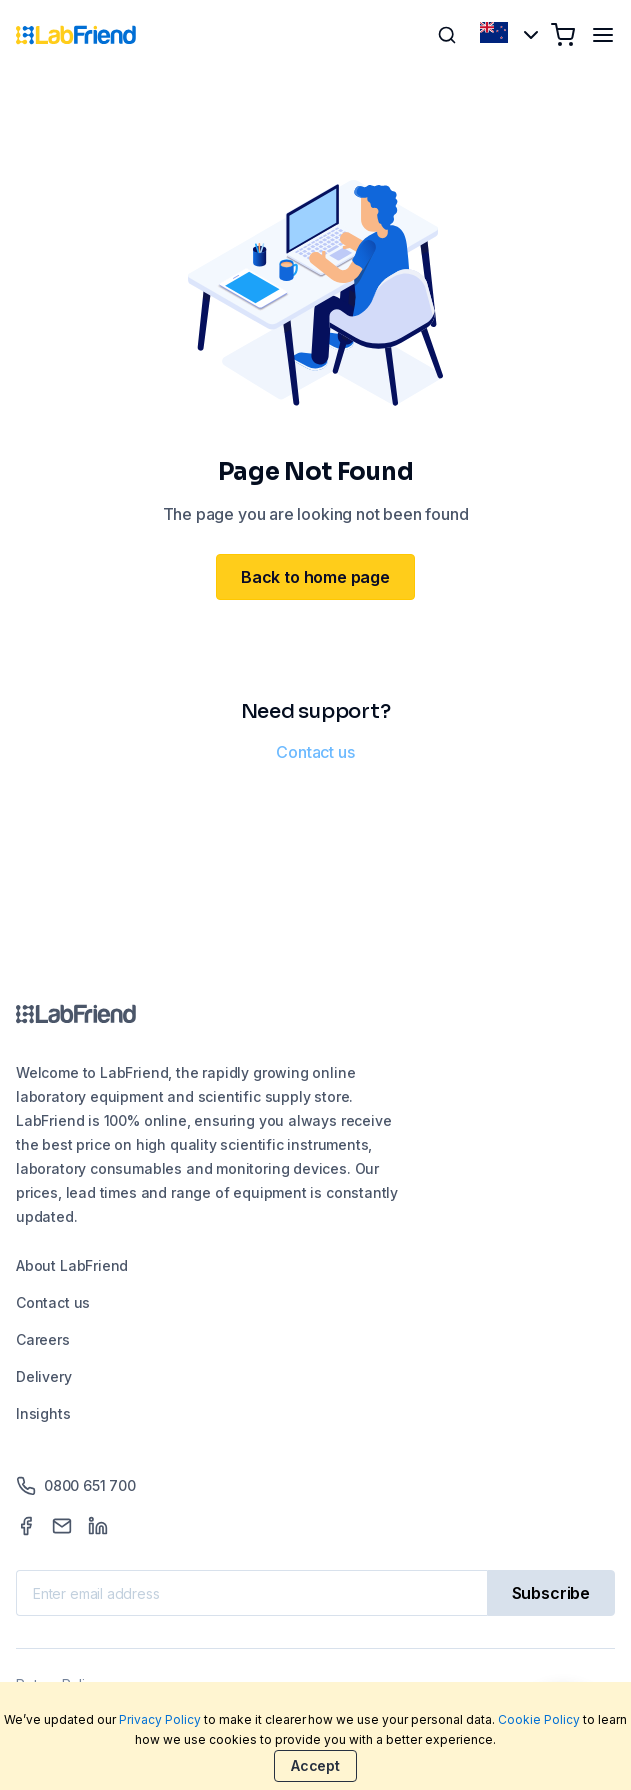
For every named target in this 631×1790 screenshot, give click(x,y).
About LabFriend (72, 1265)
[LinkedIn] (98, 1526)
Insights (43, 1413)
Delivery (44, 1376)
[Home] (76, 35)
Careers (43, 1339)
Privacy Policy (160, 1719)
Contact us (315, 752)
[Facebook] (26, 1526)
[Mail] (62, 1526)
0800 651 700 (76, 1486)
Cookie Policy (539, 1719)
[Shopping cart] (563, 35)
